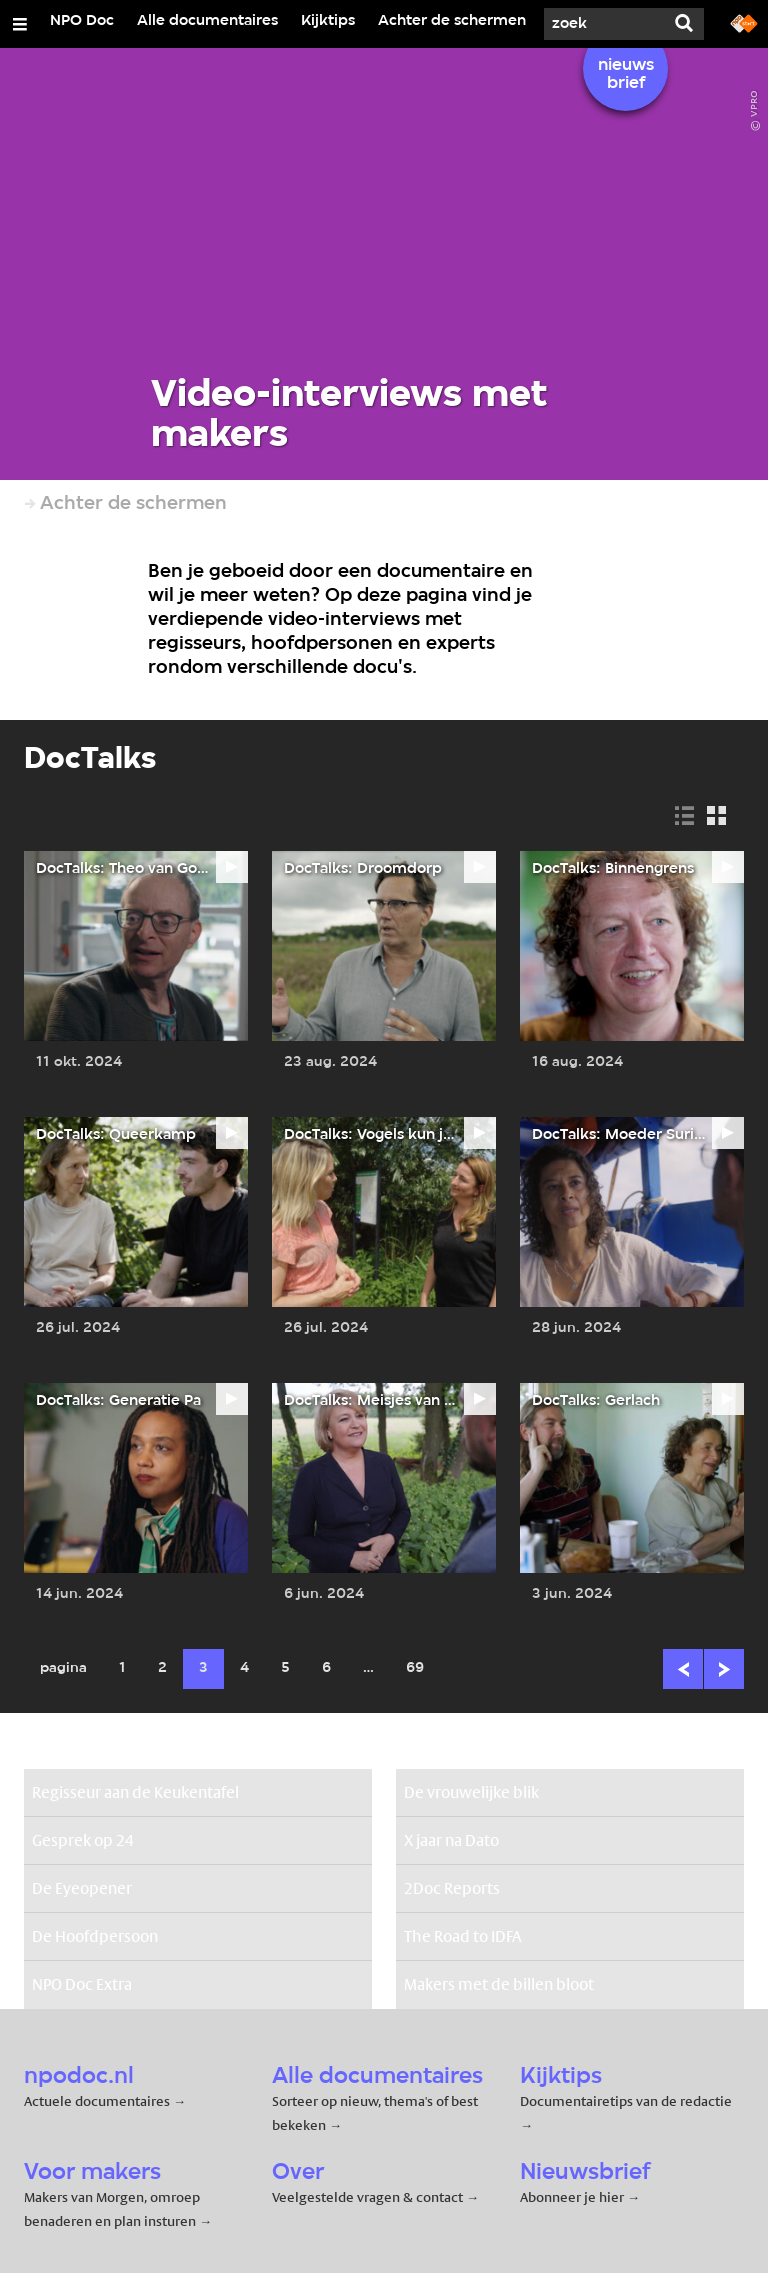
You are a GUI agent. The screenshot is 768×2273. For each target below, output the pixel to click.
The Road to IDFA (463, 1936)
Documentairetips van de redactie (626, 2101)
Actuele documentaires (97, 2101)
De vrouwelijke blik (471, 1792)
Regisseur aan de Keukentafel (135, 1792)
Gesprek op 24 (83, 1840)
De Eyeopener (82, 1888)
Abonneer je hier (573, 2197)
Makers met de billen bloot (499, 1984)
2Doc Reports (452, 1888)
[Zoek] (604, 24)
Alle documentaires (207, 21)
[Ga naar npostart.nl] (744, 22)
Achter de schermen (452, 21)
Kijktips (328, 21)
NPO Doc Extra (82, 1984)
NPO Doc (82, 21)
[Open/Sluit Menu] (20, 24)
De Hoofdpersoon (95, 1936)
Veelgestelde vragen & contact (367, 2197)
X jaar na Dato (451, 1840)
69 (415, 1668)
